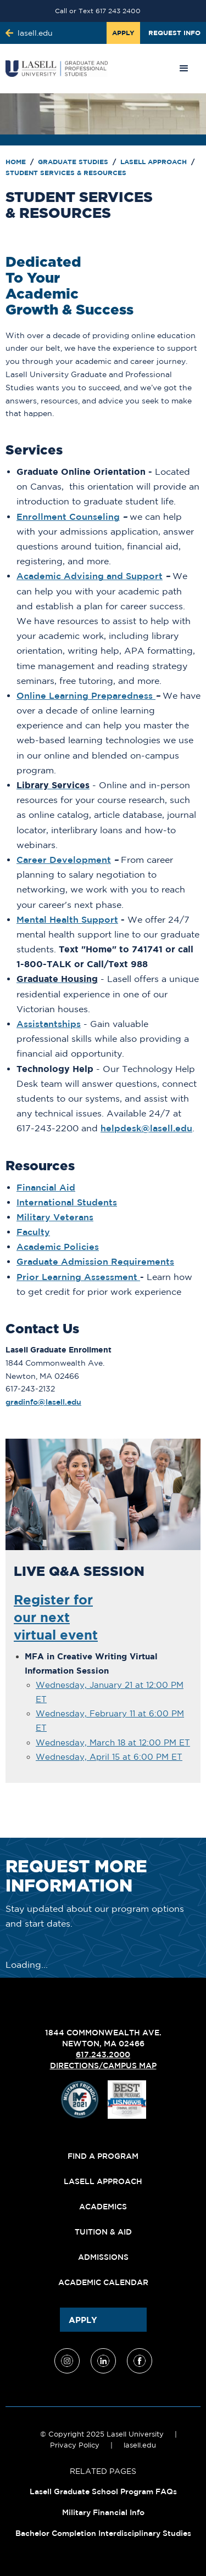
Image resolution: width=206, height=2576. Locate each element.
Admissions (103, 2257)
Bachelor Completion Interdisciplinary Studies (103, 2533)
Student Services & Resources (65, 173)
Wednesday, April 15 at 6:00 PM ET (109, 1756)
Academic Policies (57, 1246)
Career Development (63, 860)
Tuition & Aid (103, 2231)
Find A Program (103, 2156)
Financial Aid (45, 1187)
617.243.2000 (103, 2054)
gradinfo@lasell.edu (43, 1402)
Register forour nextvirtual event (56, 1617)
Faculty (33, 1232)
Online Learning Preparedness (84, 695)
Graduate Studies (74, 162)
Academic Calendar (103, 2282)
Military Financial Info (103, 2512)
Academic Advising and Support (89, 576)
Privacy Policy (74, 2445)
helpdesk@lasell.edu (146, 1128)
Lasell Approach (154, 162)
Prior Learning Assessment (78, 1277)
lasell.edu (140, 2445)
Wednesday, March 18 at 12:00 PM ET (113, 1742)
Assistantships (48, 1024)
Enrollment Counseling (68, 516)
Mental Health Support (67, 919)
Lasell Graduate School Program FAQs (103, 2491)
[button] (184, 68)
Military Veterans (54, 1217)
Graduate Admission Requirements (95, 1261)
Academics (103, 2206)
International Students (66, 1202)
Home (16, 162)
